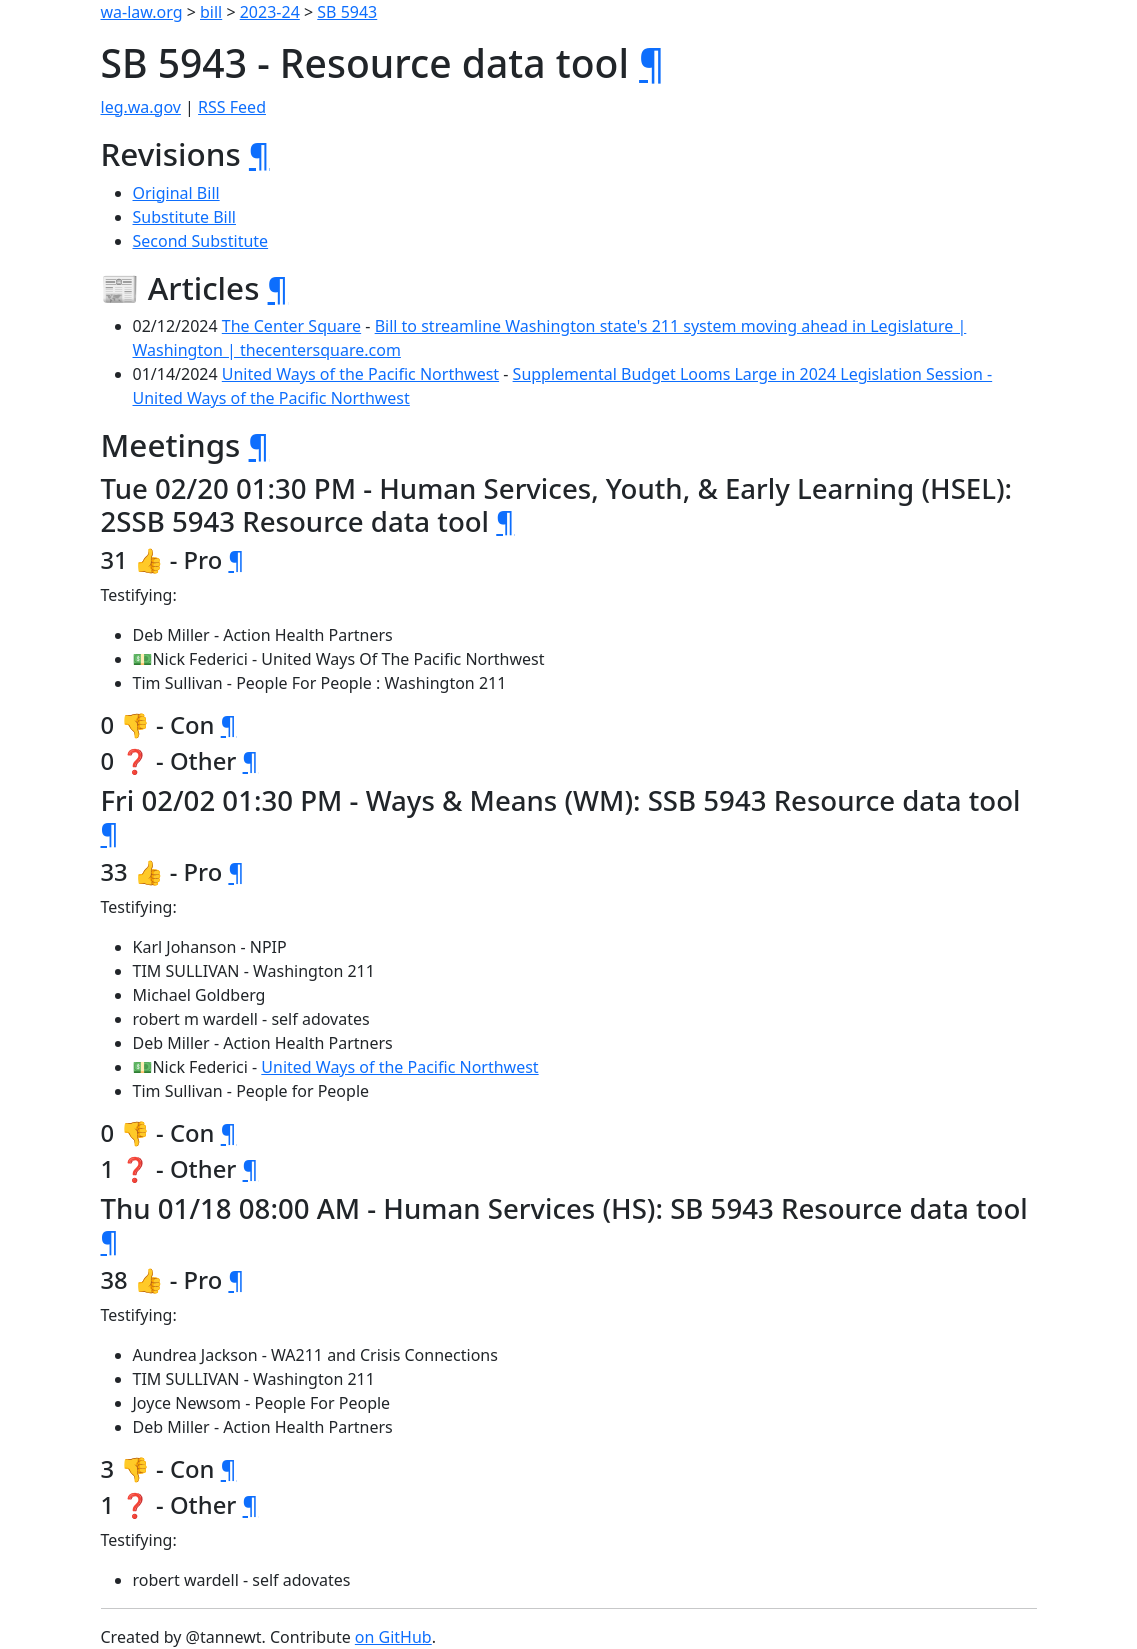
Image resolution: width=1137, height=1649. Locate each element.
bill (211, 12)
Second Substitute (201, 241)
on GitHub (393, 1637)
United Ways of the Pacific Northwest (360, 374)
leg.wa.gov (141, 107)
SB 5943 (347, 12)
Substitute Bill (185, 217)
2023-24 (270, 12)
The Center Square (291, 326)
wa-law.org (142, 12)
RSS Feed (232, 107)
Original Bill (176, 193)
